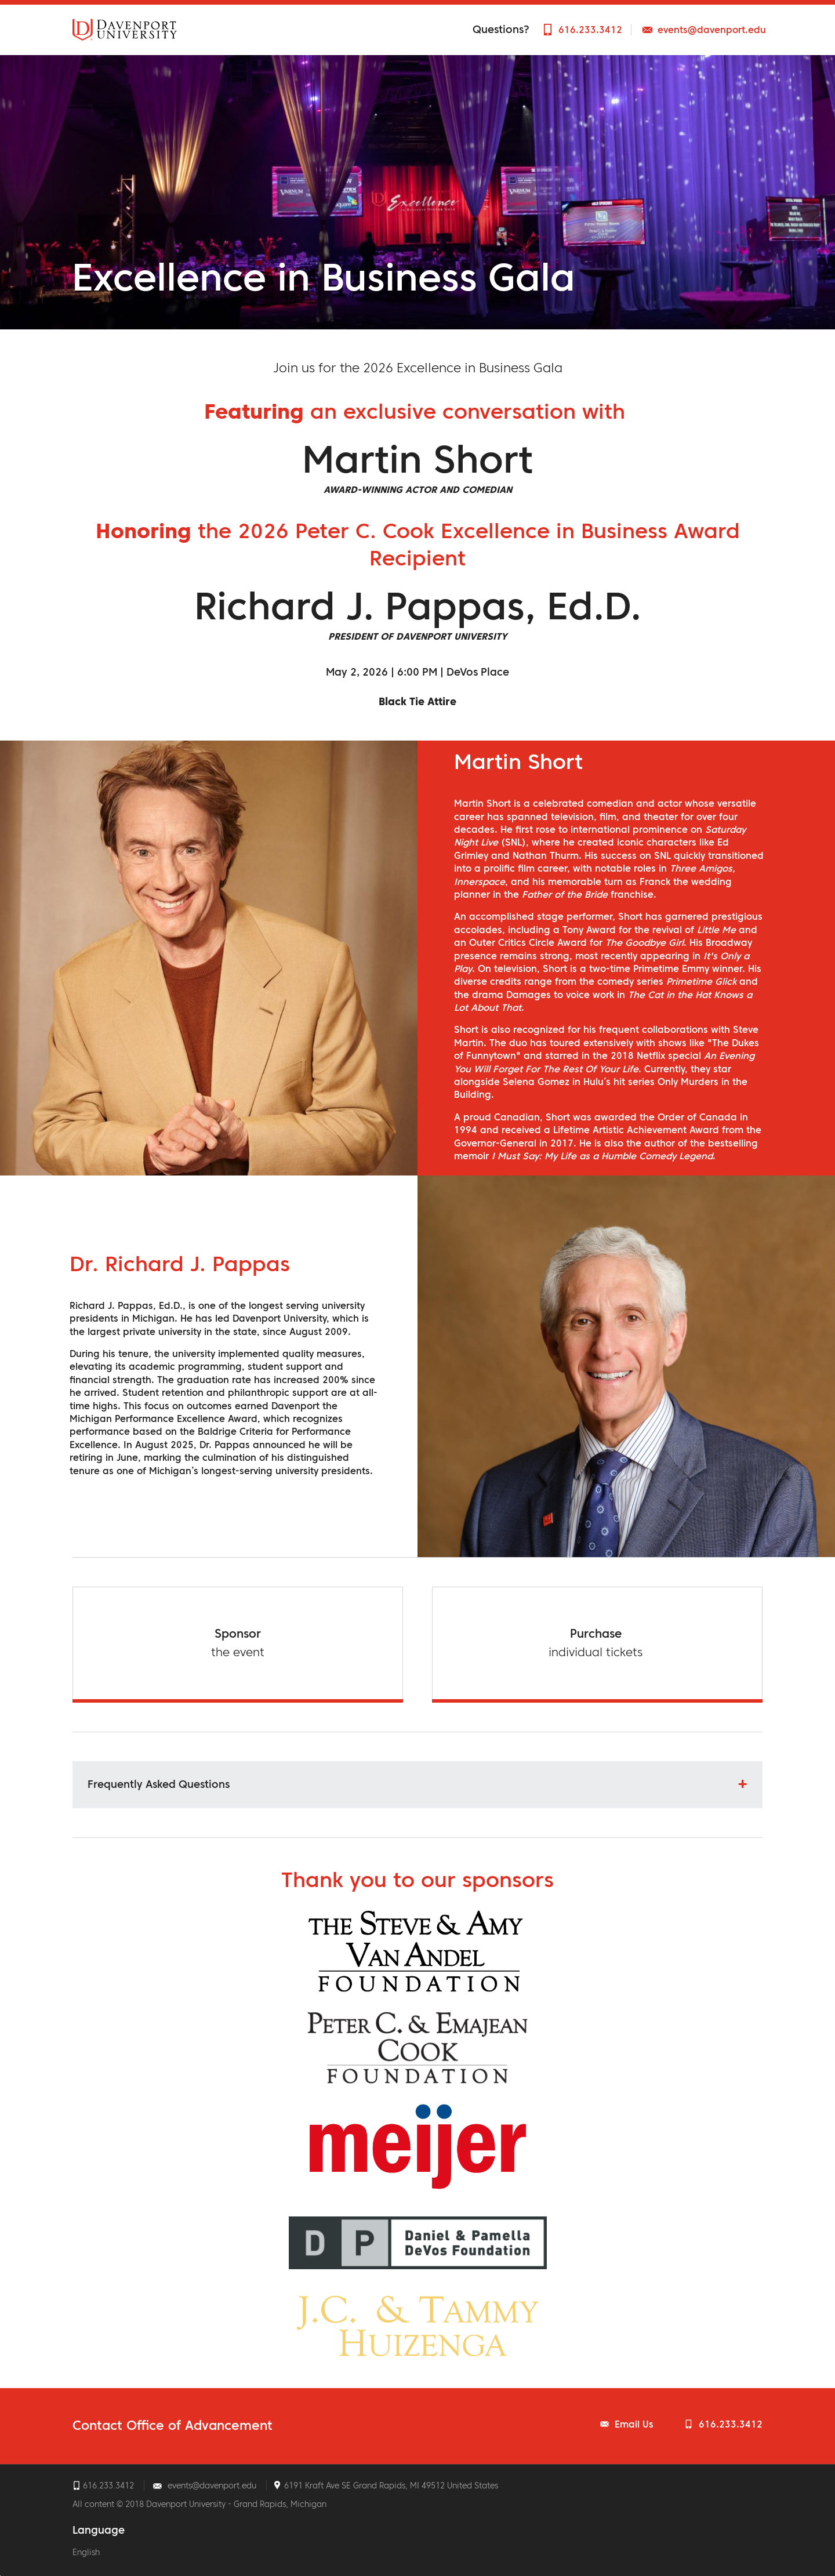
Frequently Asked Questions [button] (159, 1784)
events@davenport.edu (712, 29)
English (86, 2552)
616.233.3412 (590, 29)
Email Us (634, 2424)
